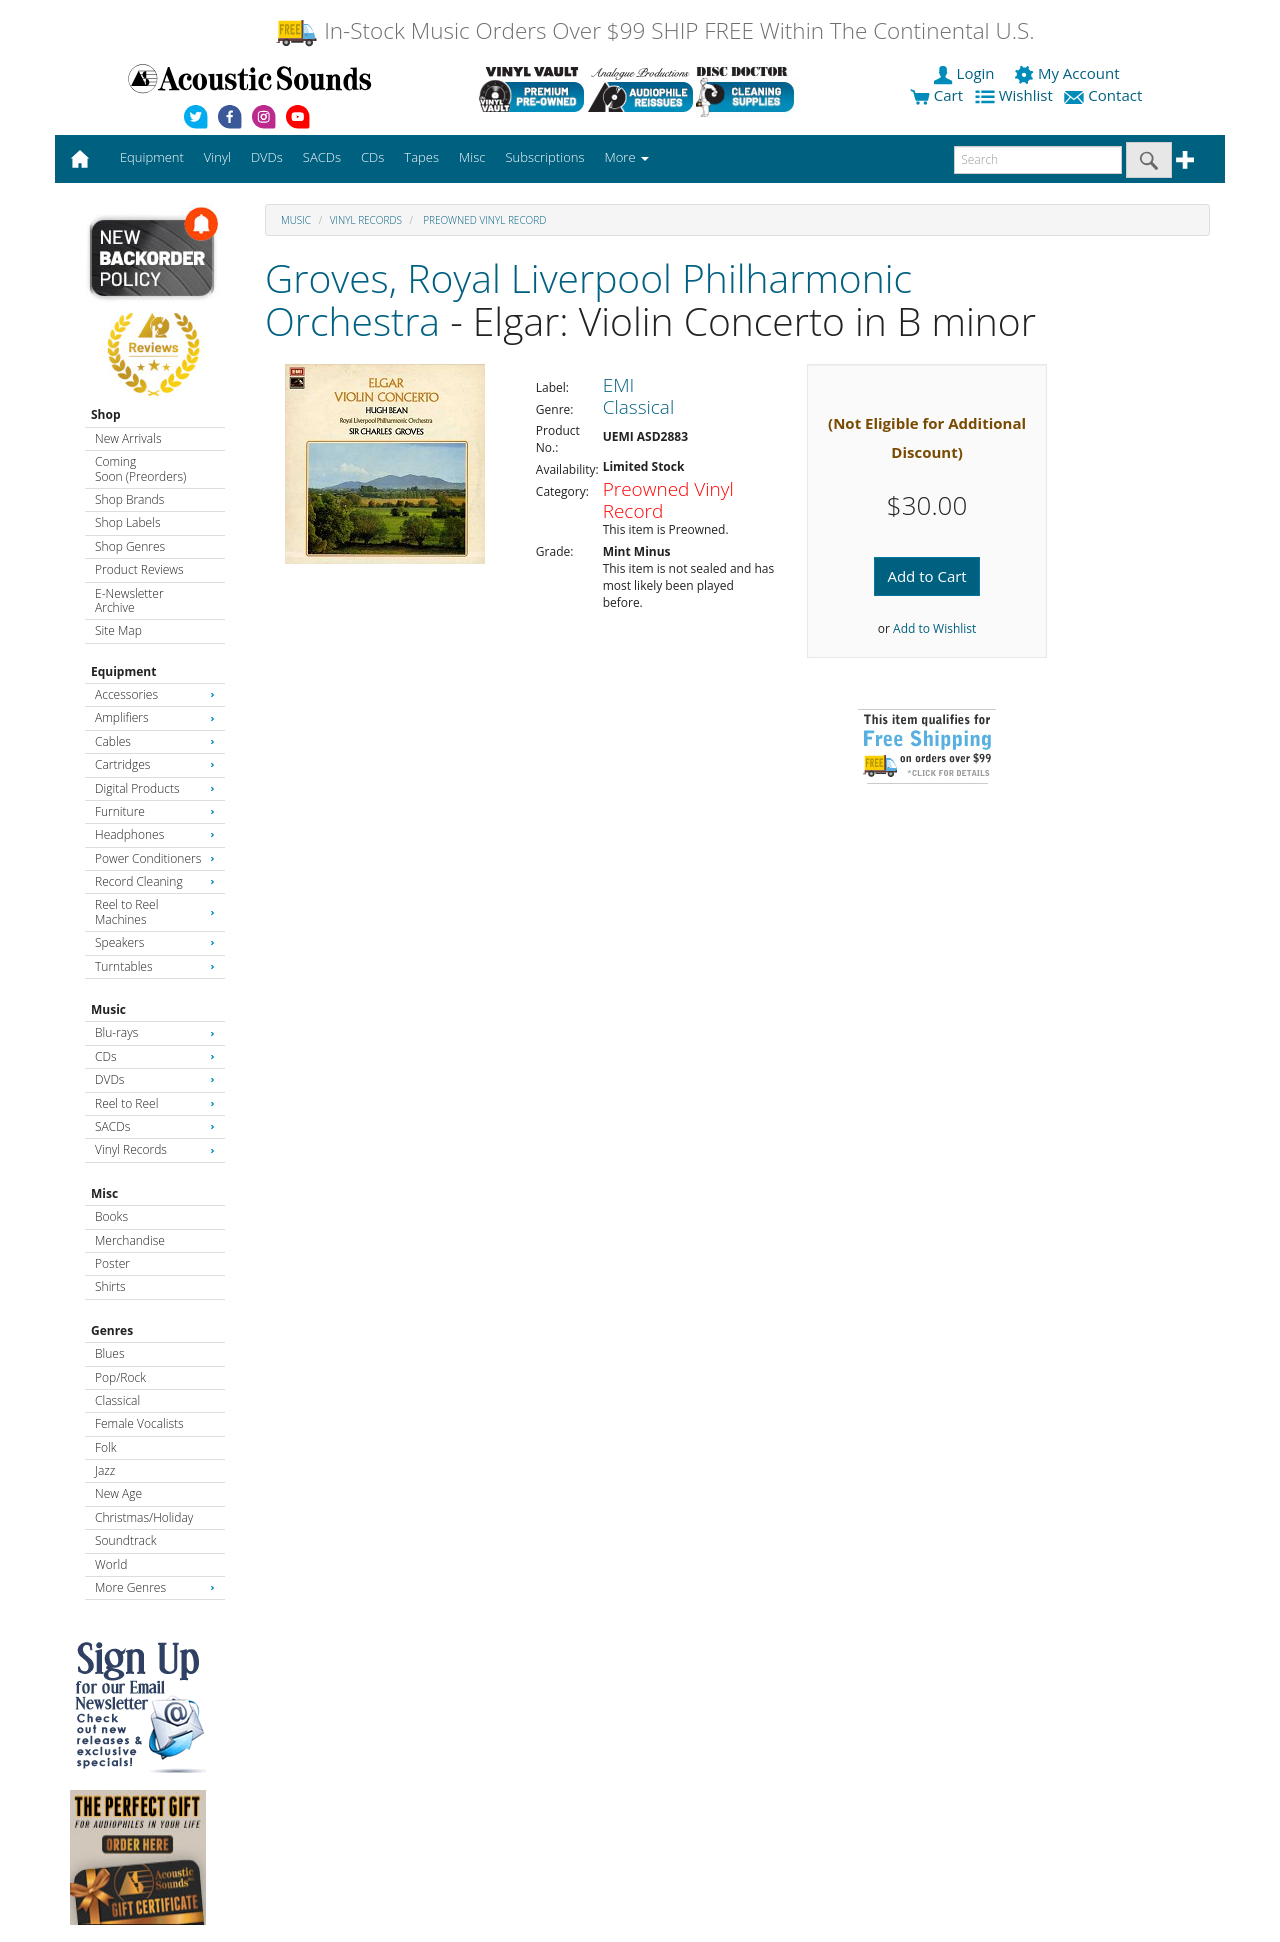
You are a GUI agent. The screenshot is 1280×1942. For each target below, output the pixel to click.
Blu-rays (155, 1032)
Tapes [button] (421, 157)
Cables (155, 741)
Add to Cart (926, 576)
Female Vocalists (139, 1423)
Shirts (110, 1286)
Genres (112, 1330)
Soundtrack (125, 1540)
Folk (106, 1447)
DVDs (155, 1079)
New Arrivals (128, 438)
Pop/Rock (120, 1377)
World (111, 1564)
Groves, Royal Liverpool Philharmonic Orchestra (588, 299)
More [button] (627, 157)
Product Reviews (139, 569)
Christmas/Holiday (144, 1517)
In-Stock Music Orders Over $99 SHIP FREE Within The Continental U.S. (654, 30)
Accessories (155, 694)
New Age (118, 1493)
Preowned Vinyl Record (484, 220)
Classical (117, 1400)
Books (111, 1216)
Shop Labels (127, 522)
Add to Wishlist (934, 628)
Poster (112, 1263)
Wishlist (1016, 95)
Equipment (123, 671)
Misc (104, 1193)
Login (966, 73)
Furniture (155, 811)
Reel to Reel (155, 1103)
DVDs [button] (267, 157)
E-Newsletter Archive (129, 600)
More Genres (155, 1587)
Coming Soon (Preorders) (140, 468)
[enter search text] (1038, 160)
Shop (106, 414)
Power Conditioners (155, 858)
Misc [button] (472, 157)
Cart (936, 95)
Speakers (155, 942)
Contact (1105, 95)
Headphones (155, 834)
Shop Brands (129, 499)
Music (108, 1009)
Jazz (105, 1470)
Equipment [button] (152, 157)
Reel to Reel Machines (155, 911)
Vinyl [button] (217, 157)
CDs (155, 1056)
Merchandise (130, 1240)
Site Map (118, 630)
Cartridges (155, 764)
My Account (1068, 73)
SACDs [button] (322, 157)
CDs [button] (372, 157)
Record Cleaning (155, 881)
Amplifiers (155, 717)
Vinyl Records (155, 1149)
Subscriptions (544, 157)
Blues (110, 1353)
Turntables (155, 966)
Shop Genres (130, 546)
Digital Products (155, 788)
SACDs (155, 1126)
